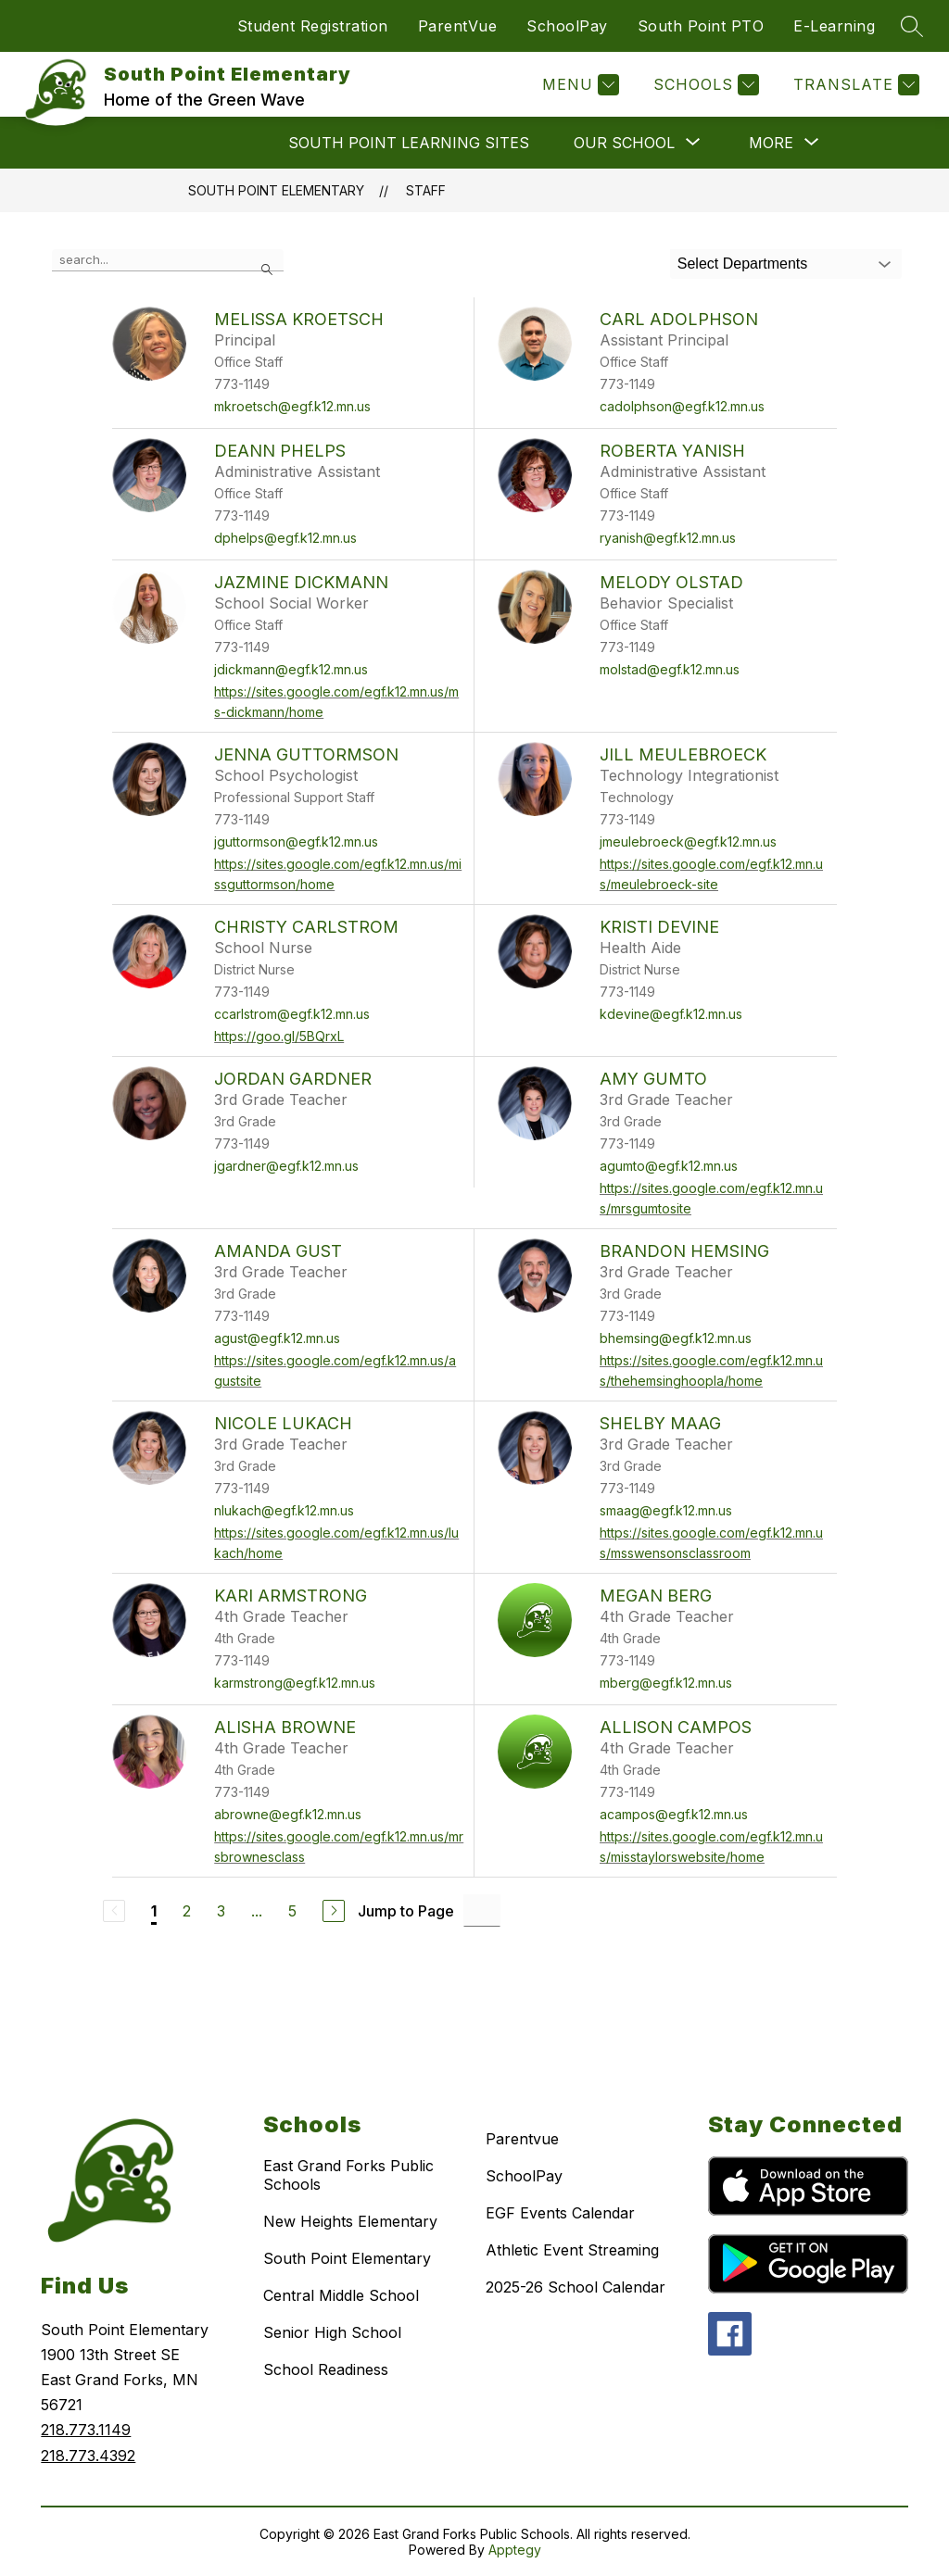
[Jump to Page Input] (481, 1910)
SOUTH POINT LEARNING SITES (408, 142)
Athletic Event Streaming (572, 2250)
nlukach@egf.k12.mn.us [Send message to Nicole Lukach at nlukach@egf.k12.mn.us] (284, 1510)
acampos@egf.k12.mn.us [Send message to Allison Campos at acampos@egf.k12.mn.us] (674, 1814)
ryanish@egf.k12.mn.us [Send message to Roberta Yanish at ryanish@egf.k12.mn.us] (668, 538)
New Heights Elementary (350, 2221)
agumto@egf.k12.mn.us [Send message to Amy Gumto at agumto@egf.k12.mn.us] (669, 1166)
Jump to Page (406, 1911)
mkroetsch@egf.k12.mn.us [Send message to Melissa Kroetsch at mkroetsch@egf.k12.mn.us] (292, 406)
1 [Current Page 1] (154, 1911)
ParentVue (458, 26)
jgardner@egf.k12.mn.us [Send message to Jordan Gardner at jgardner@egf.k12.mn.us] (286, 1166)
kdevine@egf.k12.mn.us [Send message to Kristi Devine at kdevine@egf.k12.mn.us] (671, 1014)
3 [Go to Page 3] (221, 1911)
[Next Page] (334, 1911)
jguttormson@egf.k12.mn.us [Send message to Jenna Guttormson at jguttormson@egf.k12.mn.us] (296, 841)
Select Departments (742, 263)
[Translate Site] (854, 84)
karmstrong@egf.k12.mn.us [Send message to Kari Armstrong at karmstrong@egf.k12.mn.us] (294, 1682)
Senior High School (332, 2332)
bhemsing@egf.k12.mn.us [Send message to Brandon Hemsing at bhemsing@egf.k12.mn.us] (676, 1338)
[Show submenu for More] (771, 143)
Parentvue (522, 2139)
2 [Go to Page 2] (187, 1911)
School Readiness (325, 2369)
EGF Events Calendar (560, 2213)
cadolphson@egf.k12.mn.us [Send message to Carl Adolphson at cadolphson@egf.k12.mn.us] (682, 406)
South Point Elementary (276, 190)
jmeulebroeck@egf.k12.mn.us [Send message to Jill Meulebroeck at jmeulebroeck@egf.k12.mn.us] (688, 841)
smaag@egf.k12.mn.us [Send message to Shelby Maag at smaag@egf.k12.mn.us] (666, 1510)
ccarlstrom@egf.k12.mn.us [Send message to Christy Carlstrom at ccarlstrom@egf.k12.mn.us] (292, 1014)
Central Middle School (341, 2295)
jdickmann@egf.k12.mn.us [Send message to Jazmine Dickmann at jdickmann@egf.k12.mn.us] (291, 669)
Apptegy (514, 2549)
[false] (168, 260)
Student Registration (312, 26)
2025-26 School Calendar (575, 2287)
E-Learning (834, 26)
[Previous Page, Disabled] (114, 1911)
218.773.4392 (88, 2455)
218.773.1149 (86, 2429)
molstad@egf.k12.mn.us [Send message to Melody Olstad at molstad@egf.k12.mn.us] (670, 669)
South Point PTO (701, 26)
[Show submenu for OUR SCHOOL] (624, 143)
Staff (426, 190)
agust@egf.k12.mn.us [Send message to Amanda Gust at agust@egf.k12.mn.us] (277, 1338)
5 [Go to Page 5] (292, 1911)
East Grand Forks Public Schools (348, 2174)
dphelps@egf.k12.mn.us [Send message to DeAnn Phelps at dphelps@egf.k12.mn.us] (285, 538)
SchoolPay (567, 26)
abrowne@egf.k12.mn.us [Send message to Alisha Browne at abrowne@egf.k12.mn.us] (287, 1814)
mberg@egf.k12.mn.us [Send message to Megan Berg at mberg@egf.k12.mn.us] (666, 1682)
